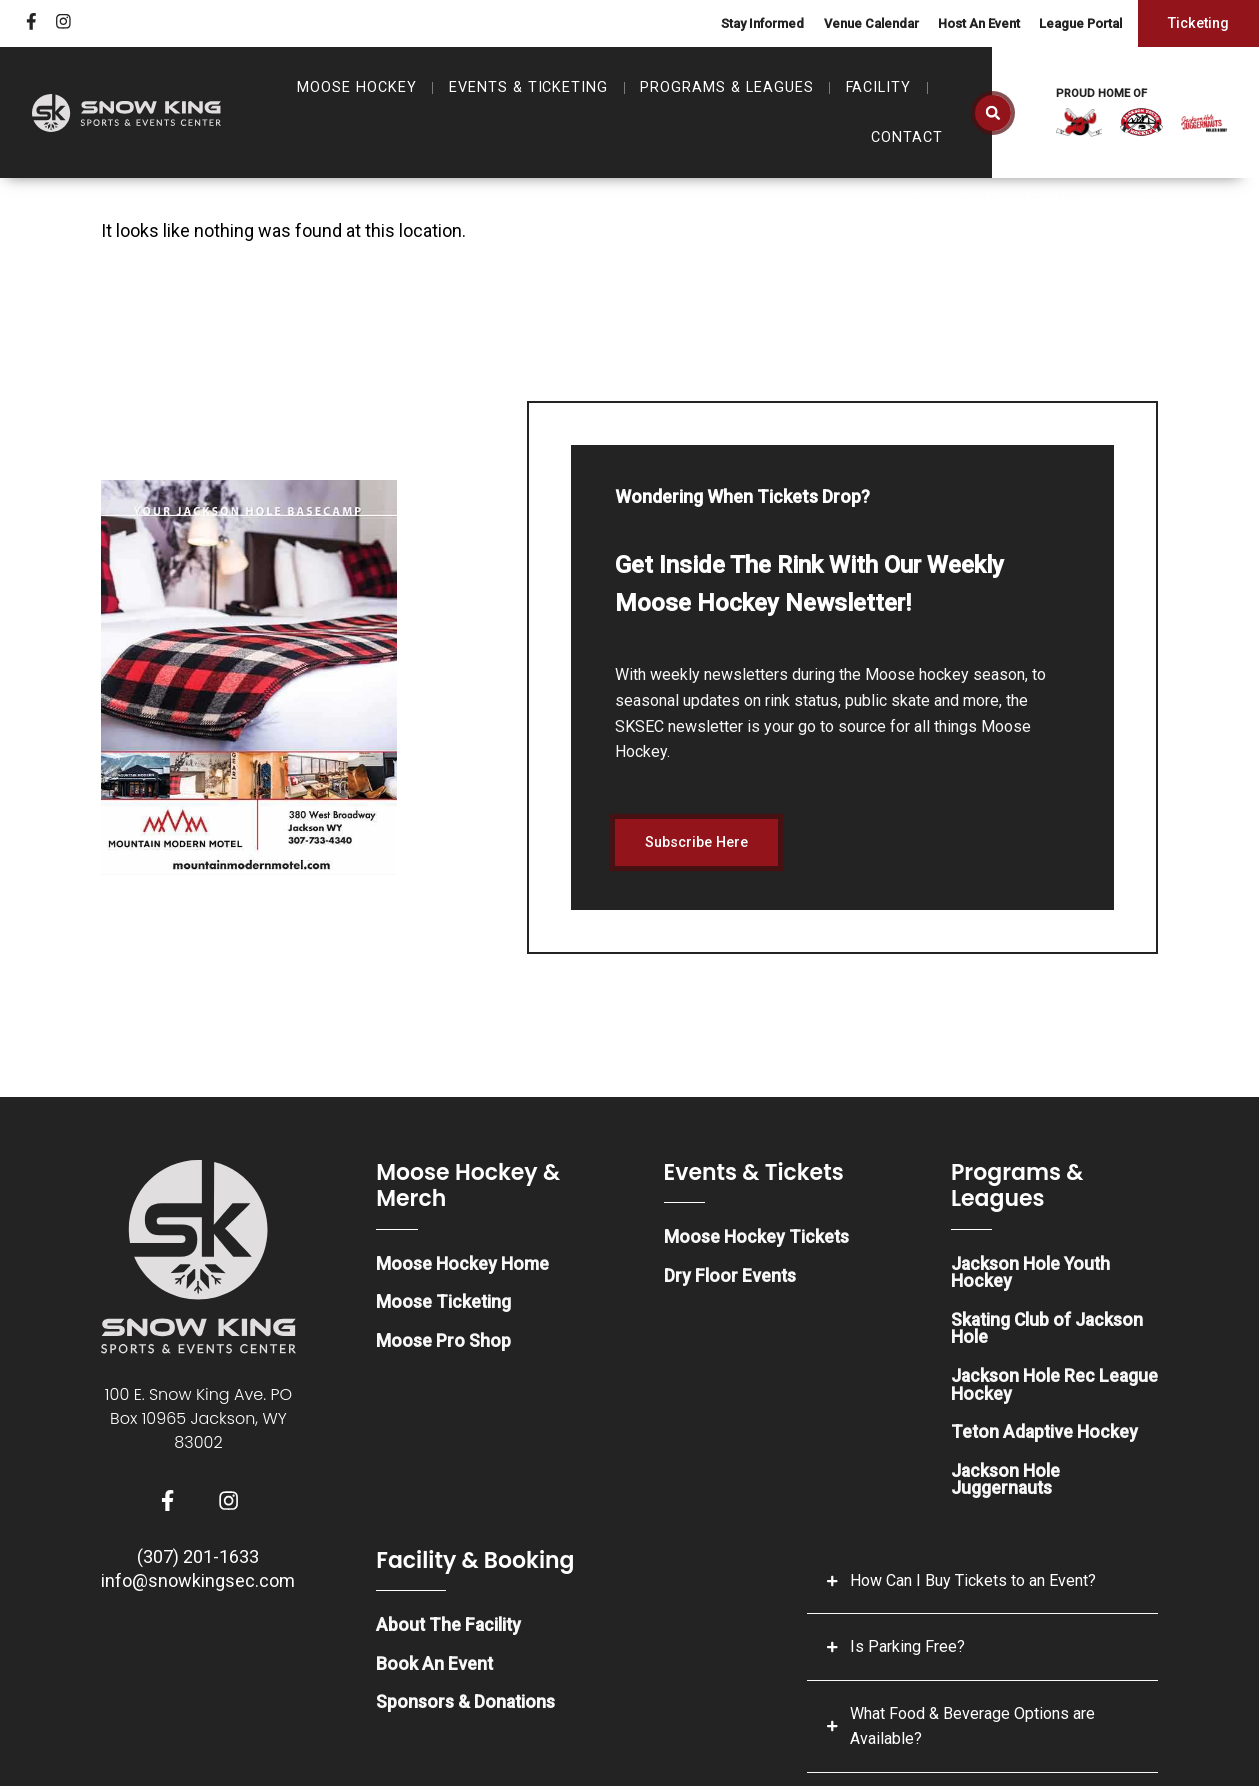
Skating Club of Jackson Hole (1049, 1331)
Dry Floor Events (730, 1278)
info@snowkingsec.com (198, 1584)
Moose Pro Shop (443, 1343)
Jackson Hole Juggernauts (1006, 1484)
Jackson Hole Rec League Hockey (1023, 1388)
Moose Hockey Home (462, 1265)
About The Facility (450, 1631)
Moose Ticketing (444, 1304)
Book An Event (435, 1670)
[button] (993, 113)
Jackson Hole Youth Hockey (1032, 1274)
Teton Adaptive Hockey (1046, 1436)
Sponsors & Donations (466, 1709)
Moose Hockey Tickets (757, 1239)
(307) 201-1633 (198, 1560)
